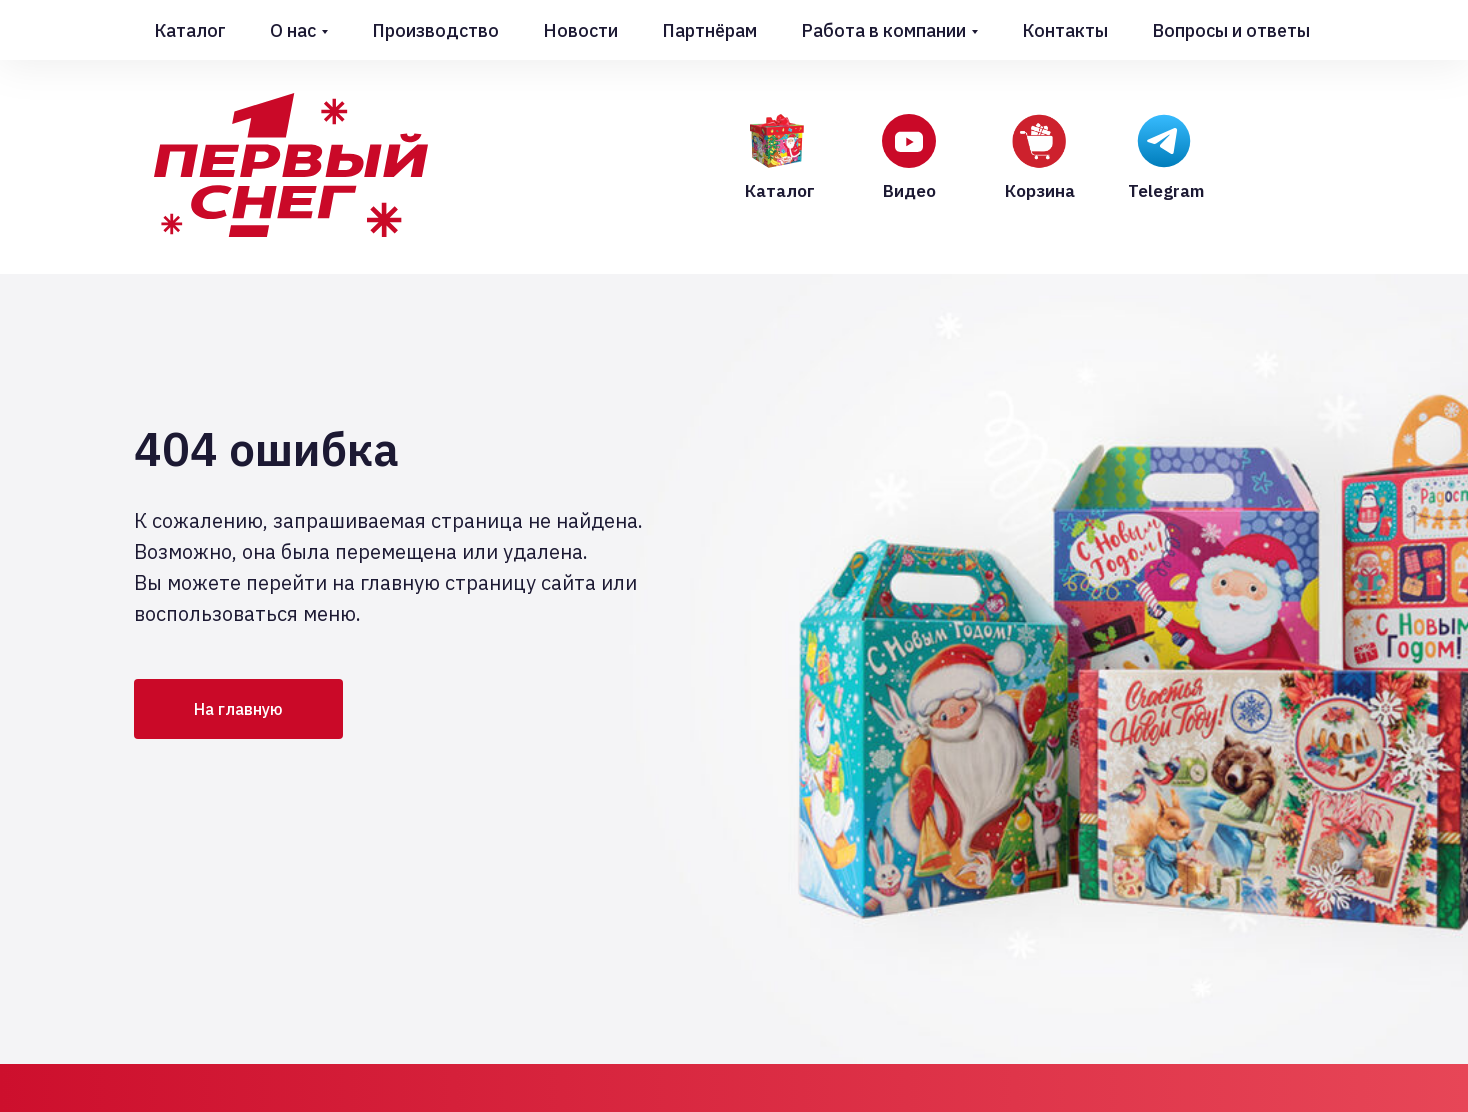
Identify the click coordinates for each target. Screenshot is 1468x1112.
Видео (909, 191)
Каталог (190, 30)
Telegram (1166, 191)
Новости (580, 30)
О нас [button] (293, 30)
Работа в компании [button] (883, 30)
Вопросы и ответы (1231, 30)
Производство (435, 30)
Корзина (1040, 191)
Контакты (1065, 30)
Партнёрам (709, 30)
